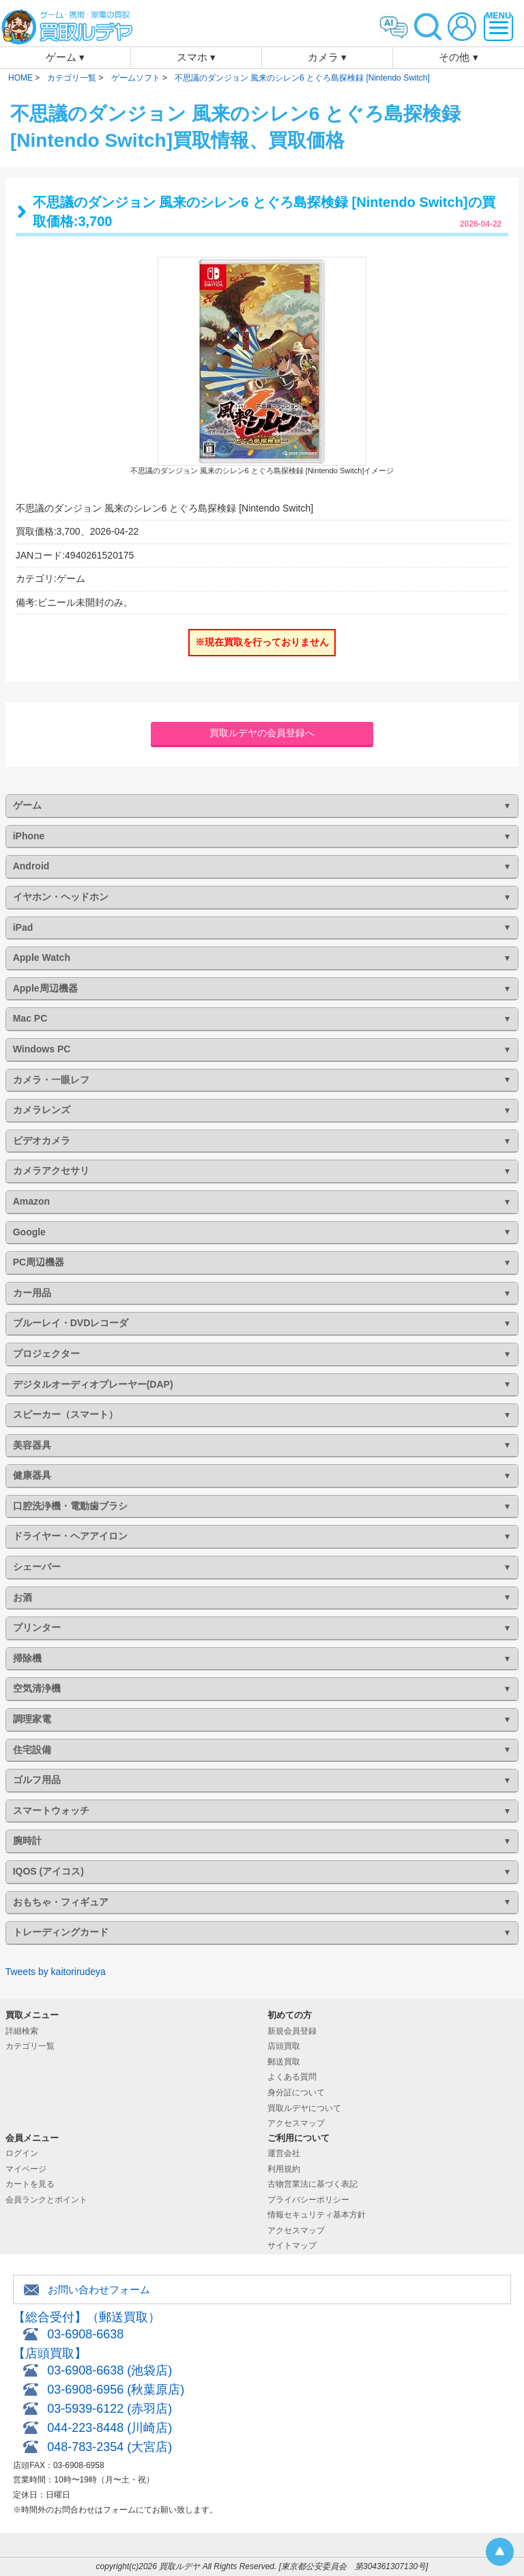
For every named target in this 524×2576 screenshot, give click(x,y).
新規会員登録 (292, 2031)
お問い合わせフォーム (99, 2289)
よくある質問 (292, 2077)
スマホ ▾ (196, 57)
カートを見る (30, 2184)
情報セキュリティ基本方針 (316, 2215)
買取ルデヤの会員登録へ (262, 732)
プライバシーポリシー (308, 2199)
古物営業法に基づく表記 (312, 2184)
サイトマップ (292, 2245)
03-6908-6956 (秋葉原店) (115, 2389)
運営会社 (283, 2153)
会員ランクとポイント (46, 2199)
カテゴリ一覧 (30, 2046)
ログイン (21, 2153)
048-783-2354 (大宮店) (109, 2447)
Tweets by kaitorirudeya (55, 1971)
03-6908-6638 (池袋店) (109, 2370)
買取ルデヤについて (304, 2108)
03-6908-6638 (85, 2334)
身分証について (296, 2092)
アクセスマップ (296, 2123)
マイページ (25, 2169)
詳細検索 (21, 2031)
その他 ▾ (458, 57)
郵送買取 (283, 2062)
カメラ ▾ (327, 57)
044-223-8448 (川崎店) (109, 2428)
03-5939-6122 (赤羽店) (109, 2409)
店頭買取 (283, 2046)
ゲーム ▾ (65, 57)
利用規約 (283, 2169)
